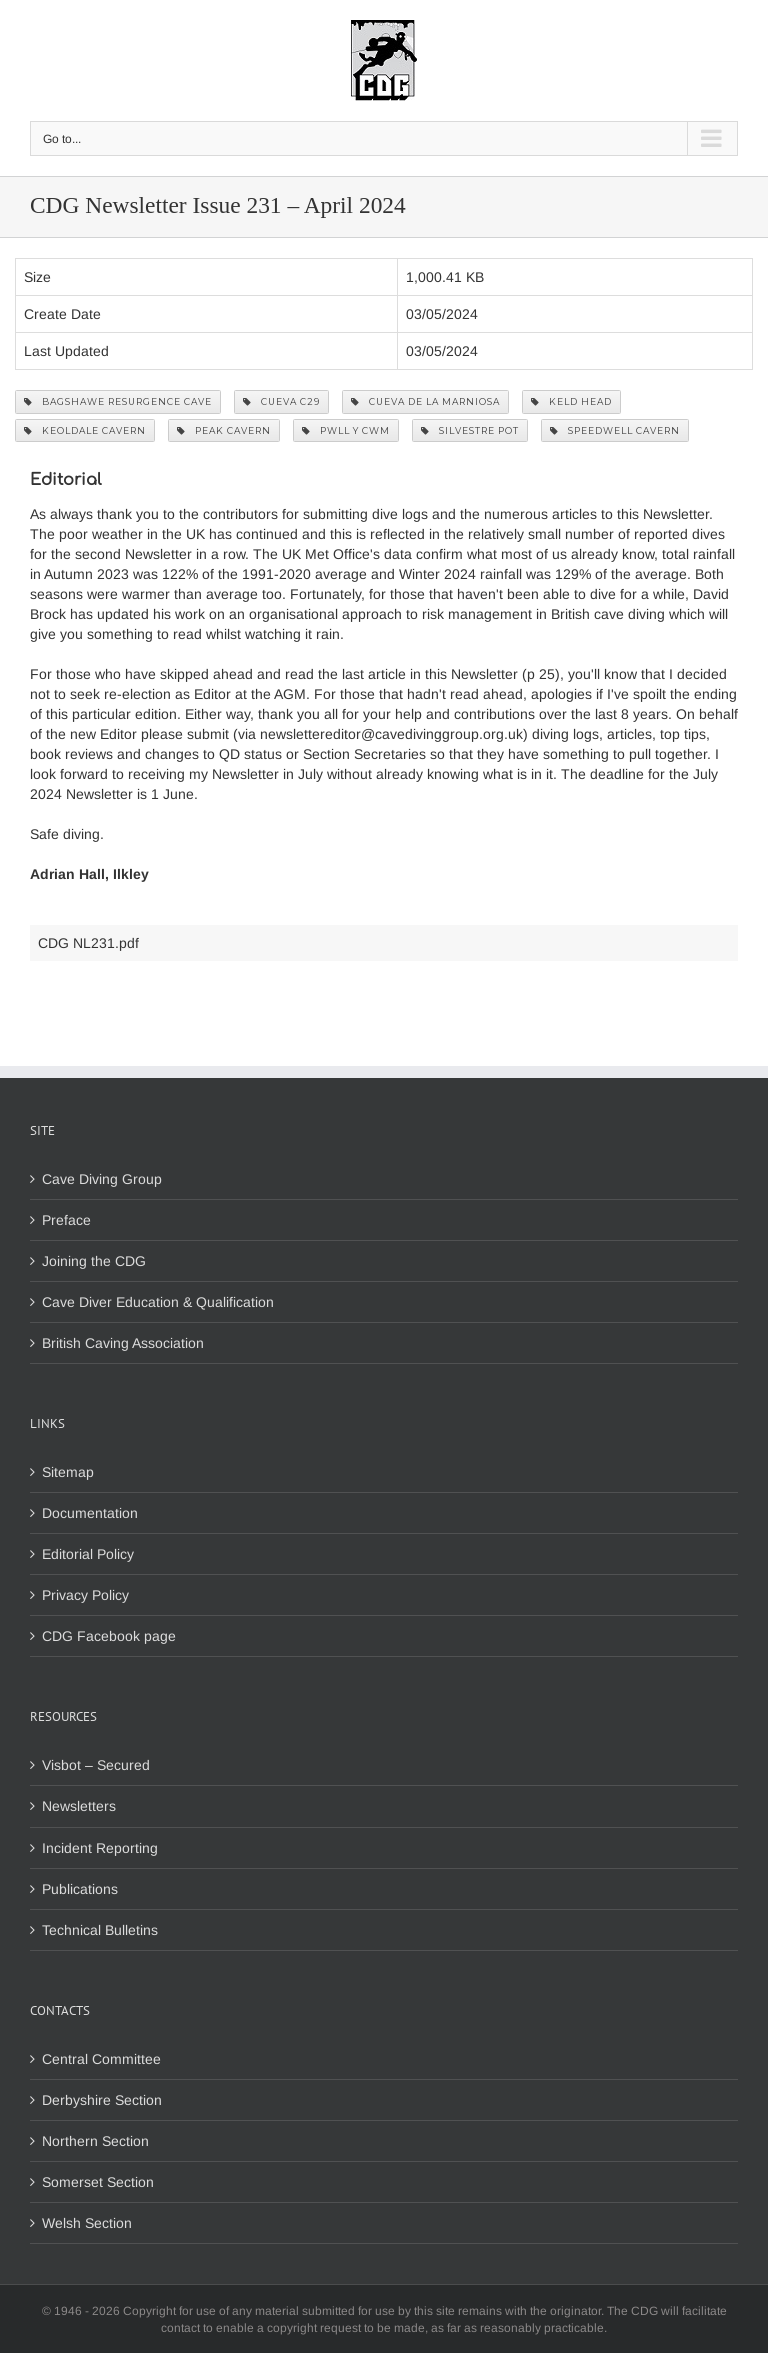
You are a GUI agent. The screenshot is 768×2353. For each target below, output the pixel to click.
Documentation (90, 1513)
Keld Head (571, 401)
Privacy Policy (85, 1595)
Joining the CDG (94, 1261)
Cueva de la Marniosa (425, 401)
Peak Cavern (224, 430)
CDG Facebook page (109, 1636)
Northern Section (95, 2141)
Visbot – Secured (96, 1765)
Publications (80, 1889)
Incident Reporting (100, 1848)
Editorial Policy (88, 1554)
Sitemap (68, 1472)
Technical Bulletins (100, 1930)
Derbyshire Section (102, 2100)
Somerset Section (98, 2182)
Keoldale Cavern (85, 430)
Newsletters (79, 1806)
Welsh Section (87, 2223)
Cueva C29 (281, 401)
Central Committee (101, 2059)
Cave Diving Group (102, 1179)
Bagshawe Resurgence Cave (118, 401)
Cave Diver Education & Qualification (158, 1302)
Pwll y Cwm (346, 430)
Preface (66, 1220)
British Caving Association (123, 1343)
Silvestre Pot (470, 430)
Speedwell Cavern (615, 430)
